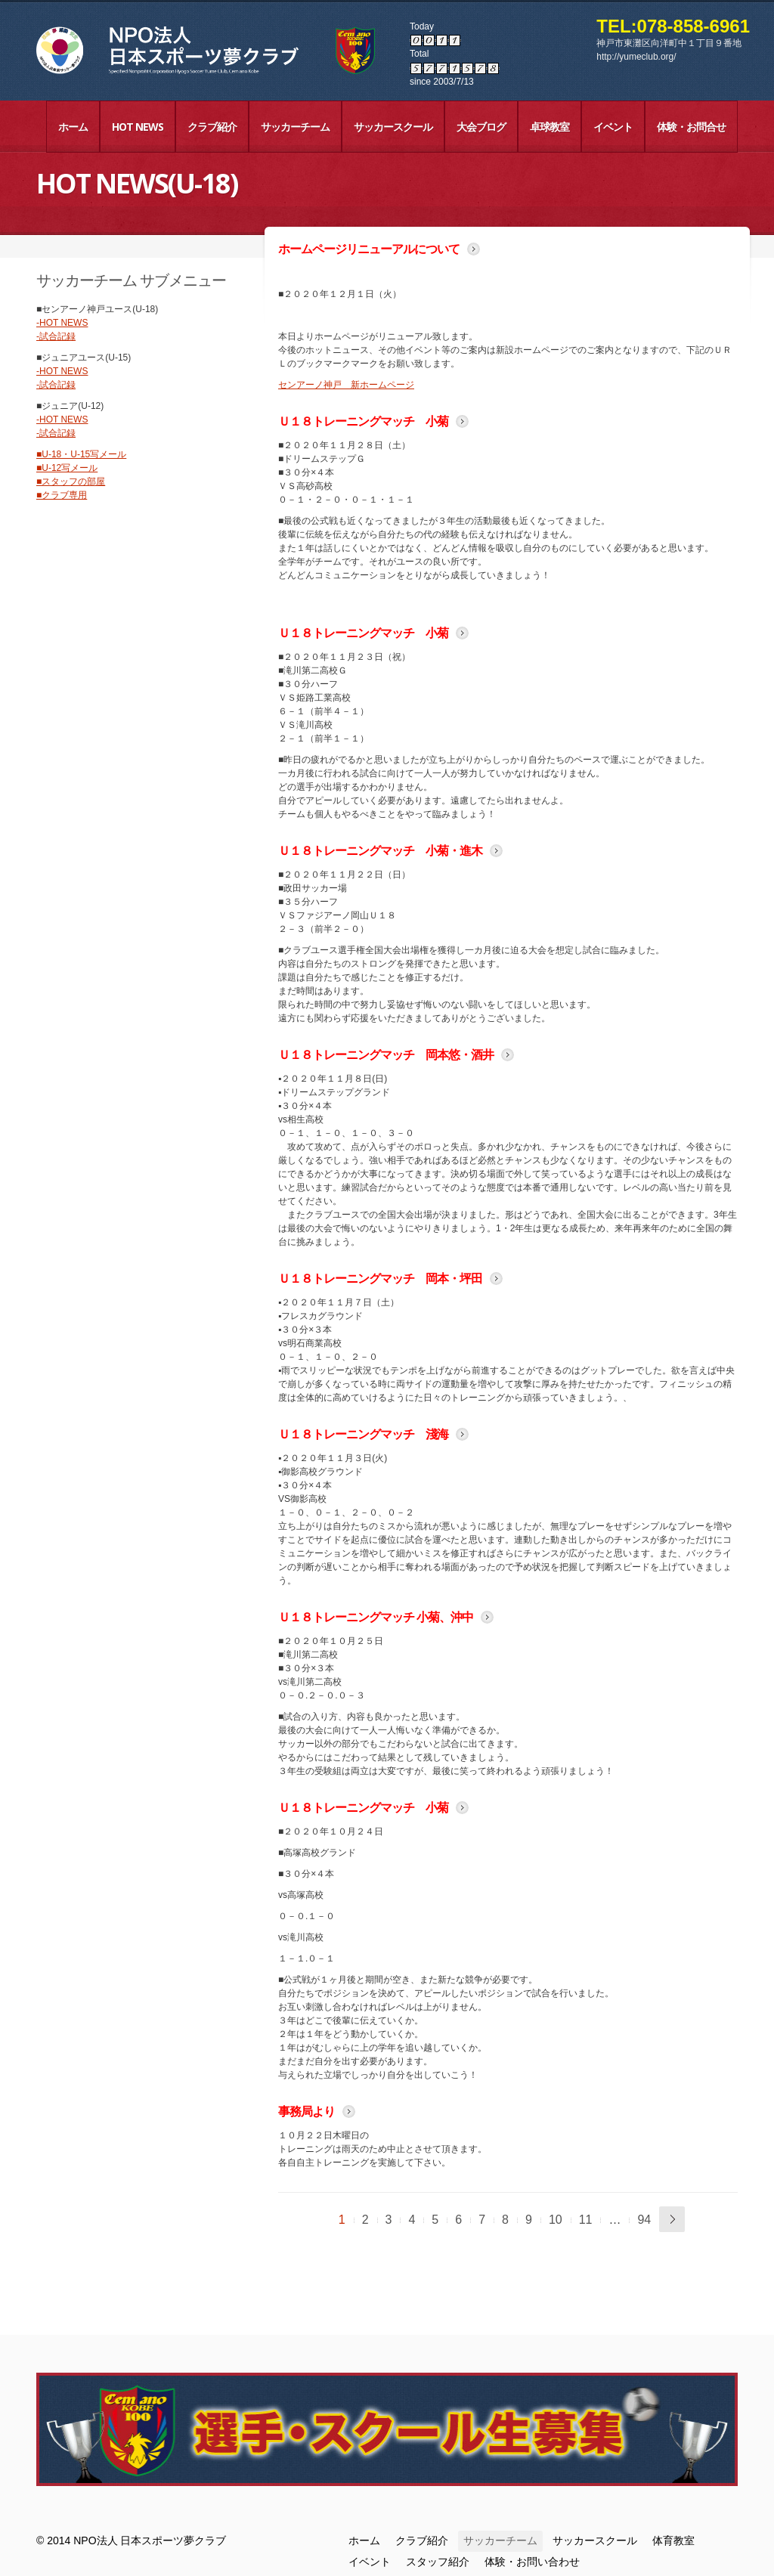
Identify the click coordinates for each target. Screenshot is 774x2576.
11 (586, 2219)
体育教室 (673, 2540)
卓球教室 (549, 126)
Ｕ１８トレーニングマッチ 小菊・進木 (380, 850)
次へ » (672, 2219)
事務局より (306, 2111)
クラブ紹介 (212, 126)
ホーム (73, 126)
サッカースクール (393, 126)
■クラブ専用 (61, 495)
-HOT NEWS (62, 322)
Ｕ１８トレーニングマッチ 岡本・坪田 (380, 1278)
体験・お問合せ (691, 126)
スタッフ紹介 (437, 2562)
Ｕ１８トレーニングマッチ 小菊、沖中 (375, 1616)
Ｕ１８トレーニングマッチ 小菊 (363, 421)
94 (644, 2219)
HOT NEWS (137, 126)
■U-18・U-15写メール (81, 454)
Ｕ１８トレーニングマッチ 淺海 (363, 1434)
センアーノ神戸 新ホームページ (346, 384)
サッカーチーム (295, 126)
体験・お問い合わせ (532, 2562)
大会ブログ (481, 126)
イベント (613, 126)
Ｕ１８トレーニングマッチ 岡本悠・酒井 (386, 1054)
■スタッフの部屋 (70, 481)
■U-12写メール (67, 468)
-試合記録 (56, 336)
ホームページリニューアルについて (369, 248)
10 (555, 2219)
